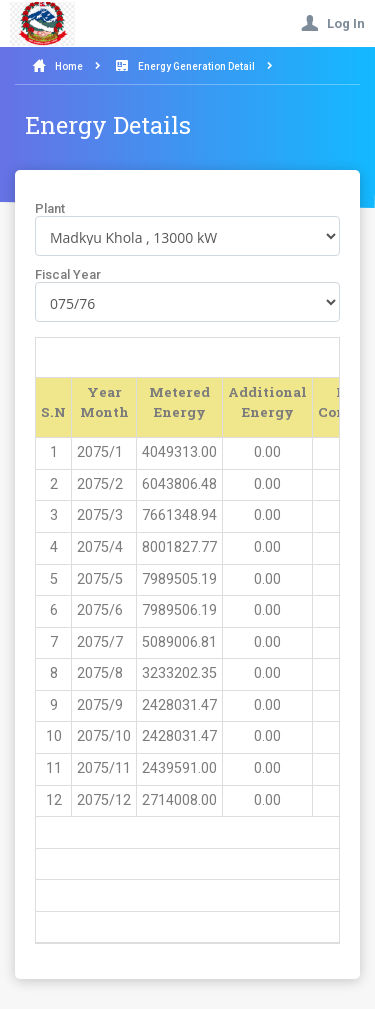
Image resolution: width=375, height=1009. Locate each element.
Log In (333, 23)
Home (69, 66)
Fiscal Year (68, 274)
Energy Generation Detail (196, 66)
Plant (50, 208)
